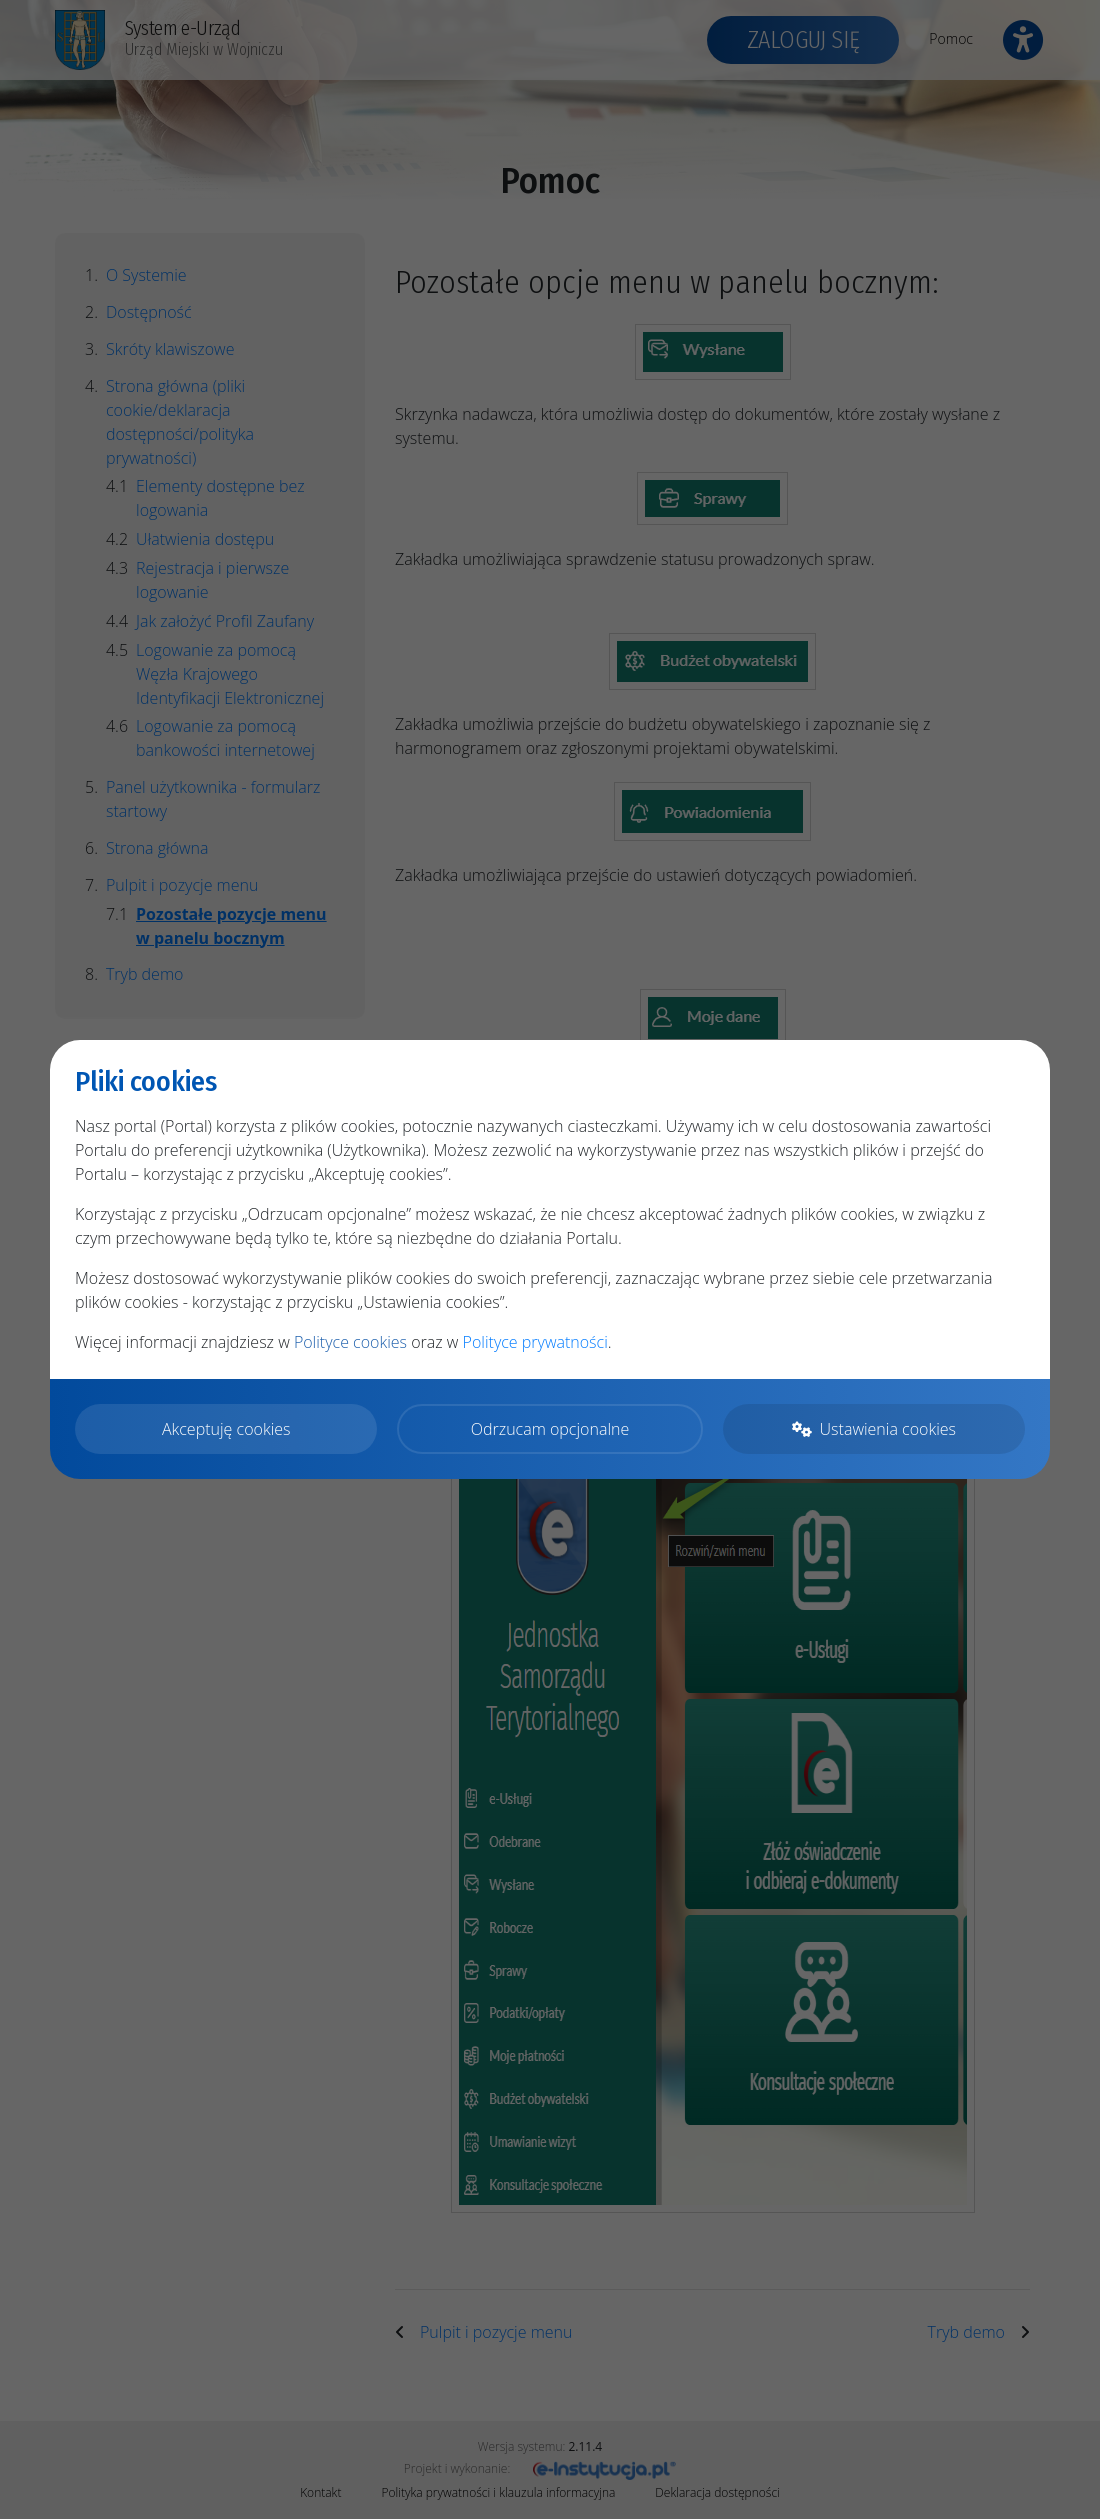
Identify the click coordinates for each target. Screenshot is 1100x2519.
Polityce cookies (350, 1342)
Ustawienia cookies (874, 1429)
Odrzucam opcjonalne (550, 1429)
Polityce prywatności (535, 1342)
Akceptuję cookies (226, 1429)
